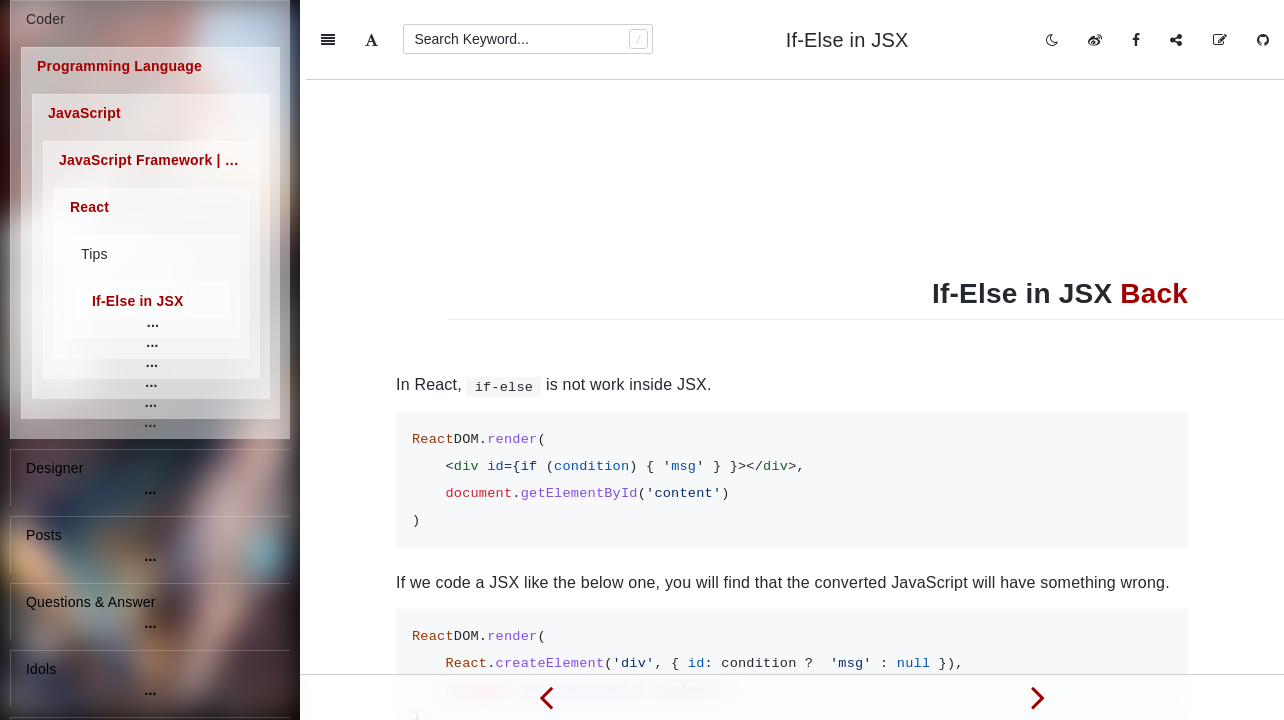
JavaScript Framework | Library (159, 160)
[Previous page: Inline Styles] (546, 697)
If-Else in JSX (138, 301)
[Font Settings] (371, 40)
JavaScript (84, 113)
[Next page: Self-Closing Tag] (1038, 697)
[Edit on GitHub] (1220, 40)
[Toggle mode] (1052, 40)
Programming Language (119, 66)
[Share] (1176, 40)
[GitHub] (1263, 40)
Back (1154, 213)
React (89, 207)
